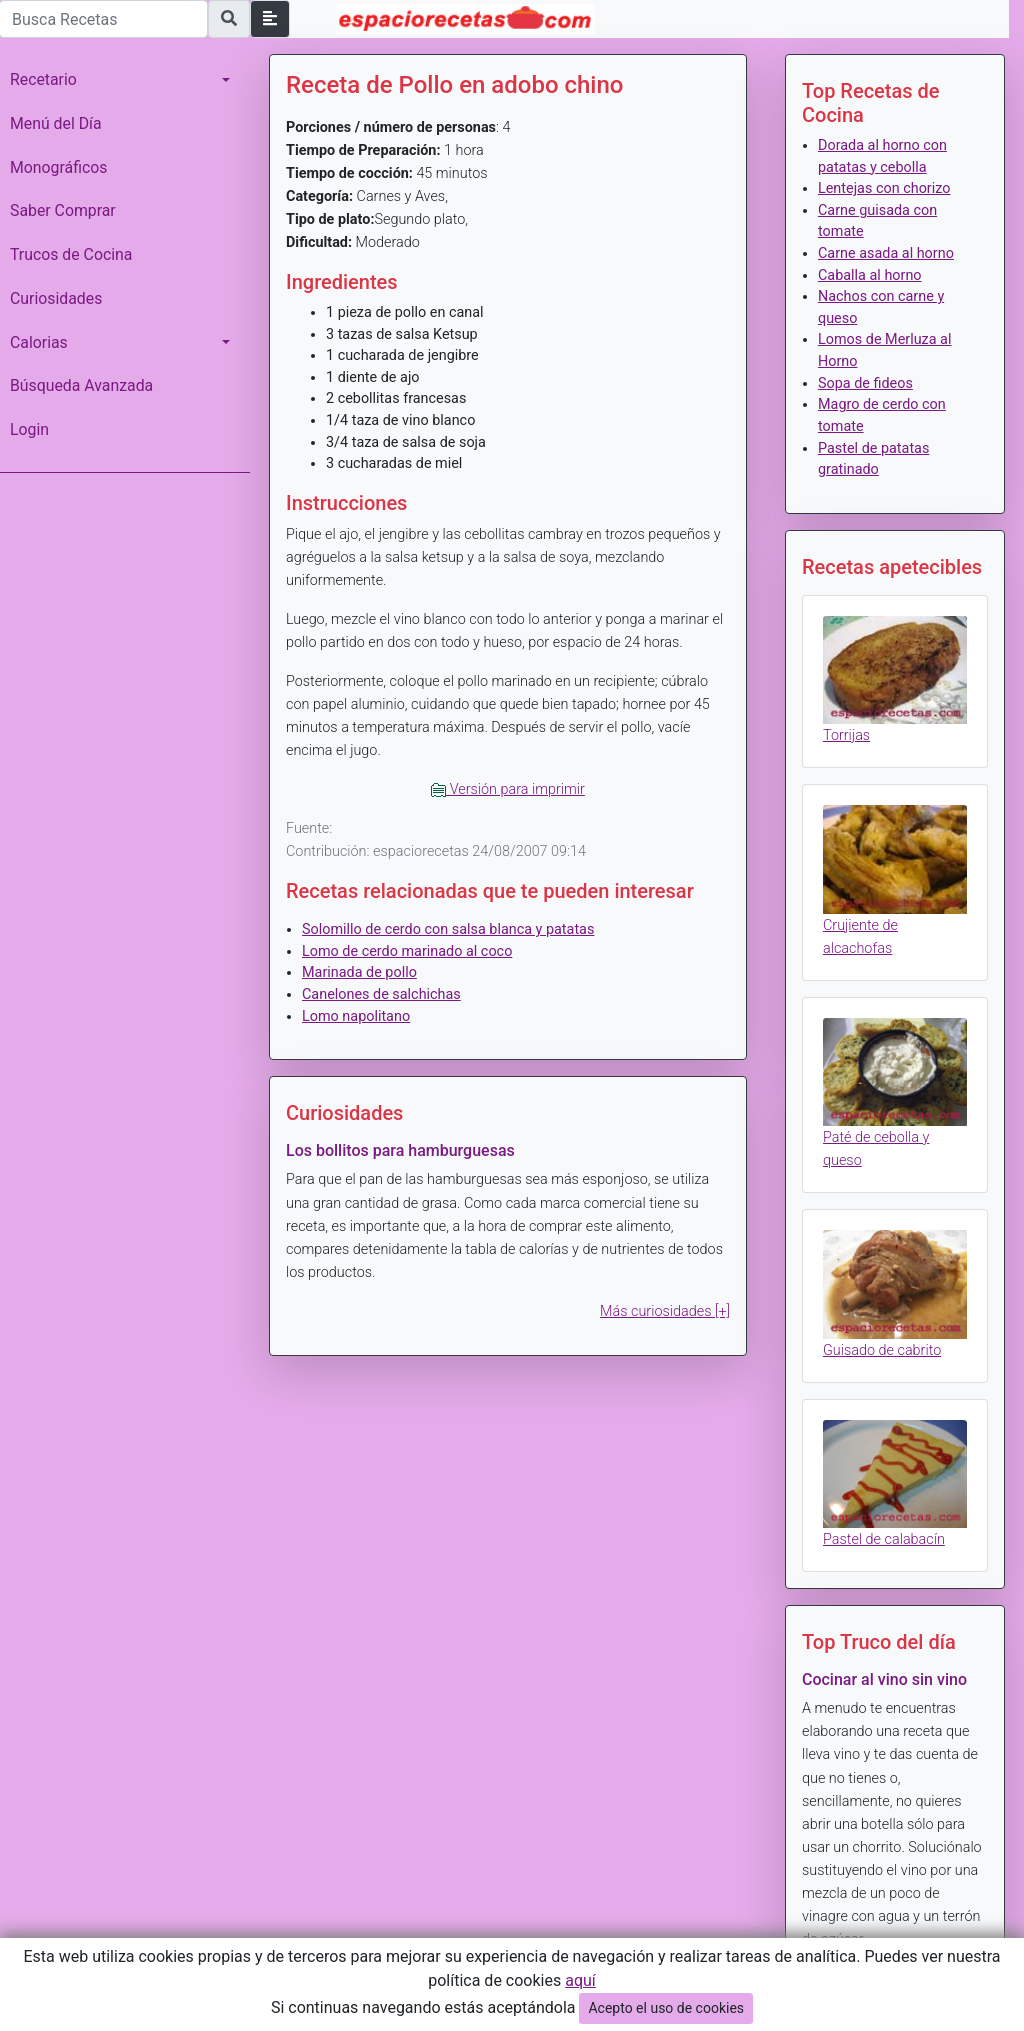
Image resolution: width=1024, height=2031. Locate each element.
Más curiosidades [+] (665, 1311)
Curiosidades (56, 298)
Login (29, 429)
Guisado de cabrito (882, 1350)
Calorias (39, 342)
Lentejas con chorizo (884, 188)
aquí (580, 1980)
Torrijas (846, 735)
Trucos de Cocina (71, 254)
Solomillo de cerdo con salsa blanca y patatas (448, 929)
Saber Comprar (63, 210)
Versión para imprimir (508, 789)
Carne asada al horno (886, 253)
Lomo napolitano (356, 1016)
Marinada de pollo (359, 972)
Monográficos (58, 167)
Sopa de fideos (865, 383)
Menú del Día (56, 123)
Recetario (43, 79)
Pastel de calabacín (884, 1539)
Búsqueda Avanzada (81, 385)
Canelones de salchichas (381, 994)
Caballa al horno (870, 275)
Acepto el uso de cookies (666, 2008)
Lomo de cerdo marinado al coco (407, 951)
